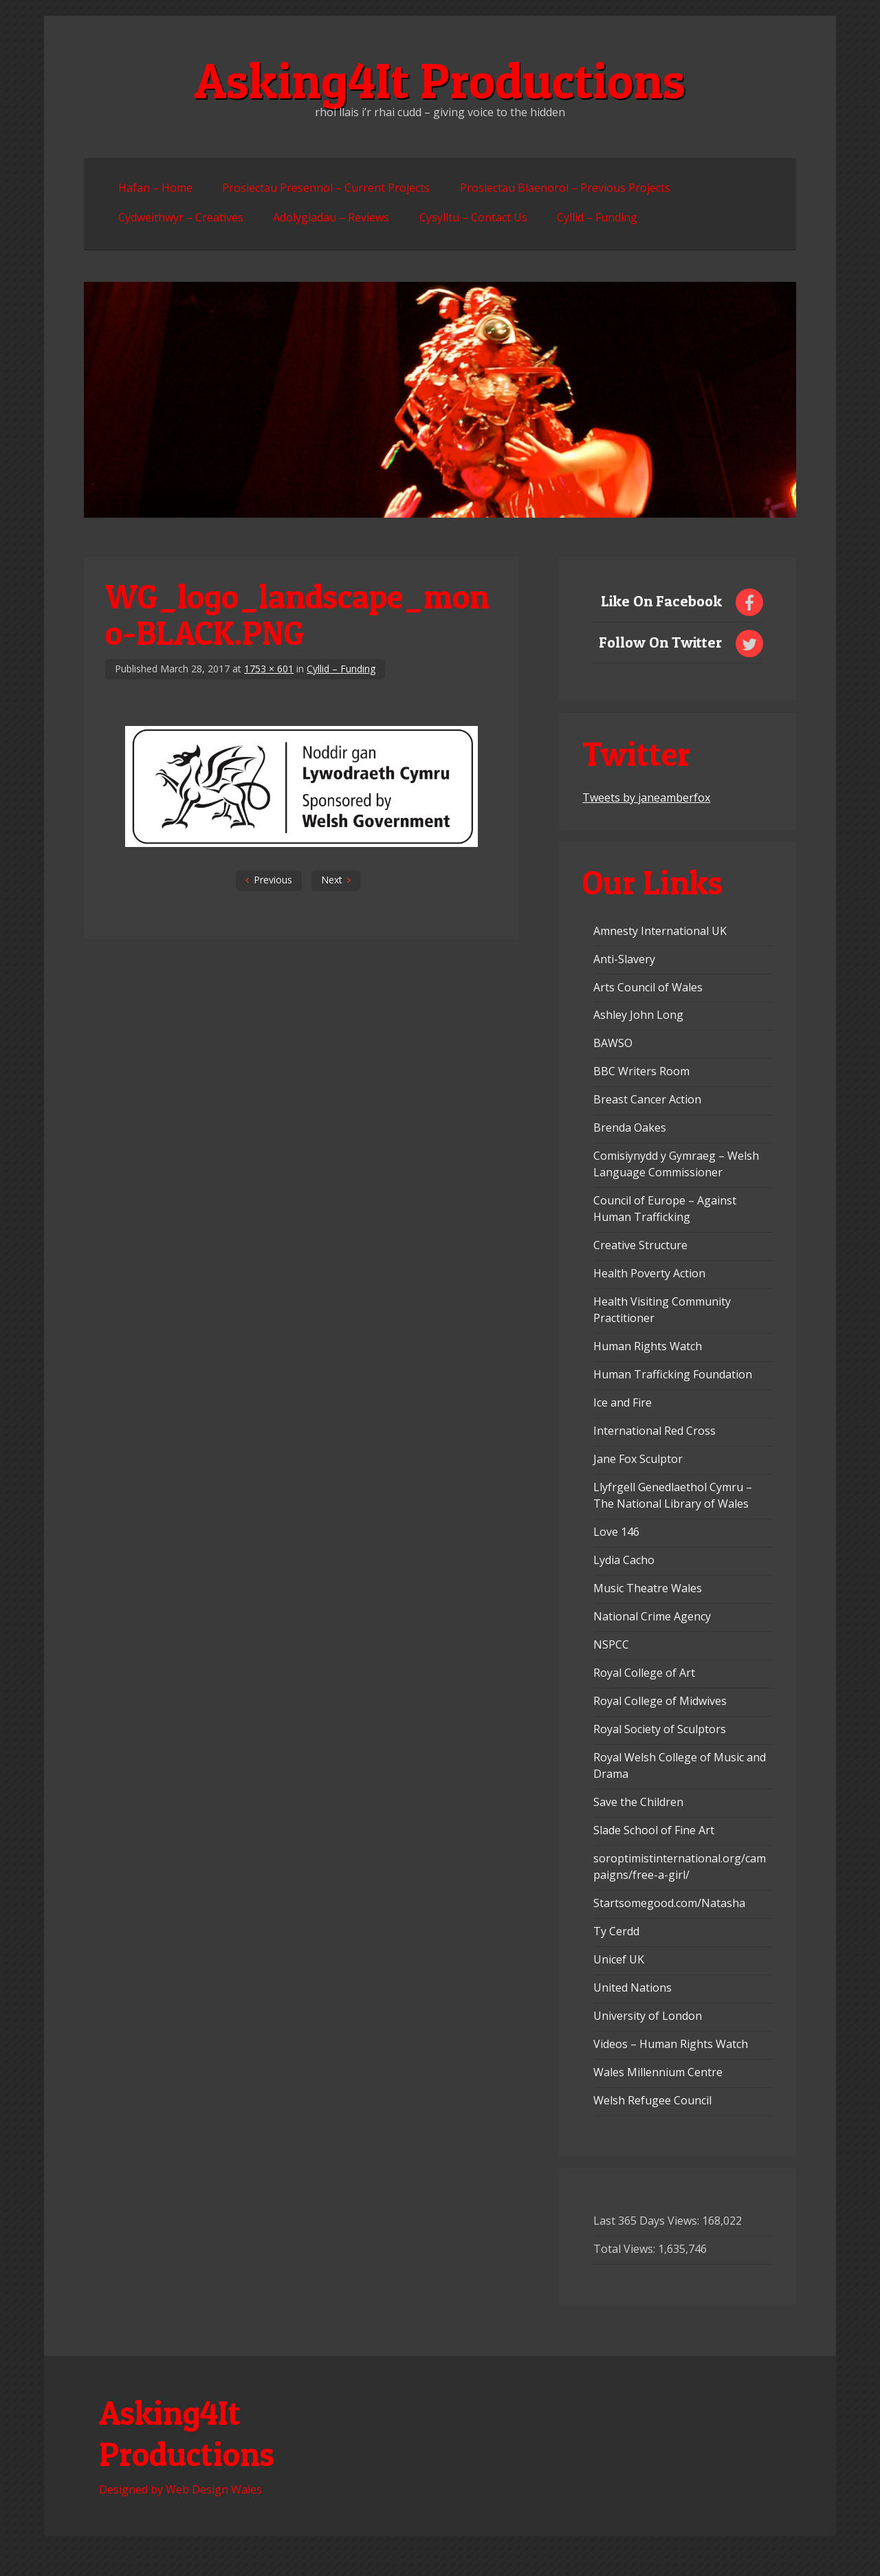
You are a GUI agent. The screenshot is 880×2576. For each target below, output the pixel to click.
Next (331, 879)
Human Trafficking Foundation (672, 1374)
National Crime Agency (652, 1616)
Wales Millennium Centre (658, 2072)
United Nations (632, 1987)
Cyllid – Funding (597, 217)
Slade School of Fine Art (653, 1830)
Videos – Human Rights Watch (670, 2043)
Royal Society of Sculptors (659, 1729)
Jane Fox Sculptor (638, 1458)
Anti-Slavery (624, 959)
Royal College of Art (644, 1672)
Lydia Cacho (623, 1559)
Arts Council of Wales (648, 987)
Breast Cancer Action (647, 1099)
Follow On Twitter (660, 642)
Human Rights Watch (647, 1346)
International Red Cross (654, 1430)
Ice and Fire (622, 1402)
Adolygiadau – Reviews (331, 217)
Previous (273, 879)
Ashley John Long (638, 1014)
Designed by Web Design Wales (180, 2489)
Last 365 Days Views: (647, 2220)
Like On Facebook (661, 601)
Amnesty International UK (660, 930)
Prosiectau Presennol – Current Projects (326, 187)
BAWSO (612, 1042)
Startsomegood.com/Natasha (669, 1903)
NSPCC (611, 1644)
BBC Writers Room (641, 1071)
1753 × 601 (269, 668)
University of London (647, 2015)
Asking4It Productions (440, 80)
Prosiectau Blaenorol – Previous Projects (565, 187)
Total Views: (625, 2248)
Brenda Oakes (629, 1127)
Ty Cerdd (616, 1931)
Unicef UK (618, 1959)
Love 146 (616, 1531)
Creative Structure (640, 1245)
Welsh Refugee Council (652, 2100)
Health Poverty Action (649, 1273)
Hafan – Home (155, 187)
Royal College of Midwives (660, 1700)
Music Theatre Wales (647, 1588)
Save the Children (638, 1801)
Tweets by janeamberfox (646, 797)
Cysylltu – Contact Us (473, 217)
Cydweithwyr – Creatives (180, 217)
